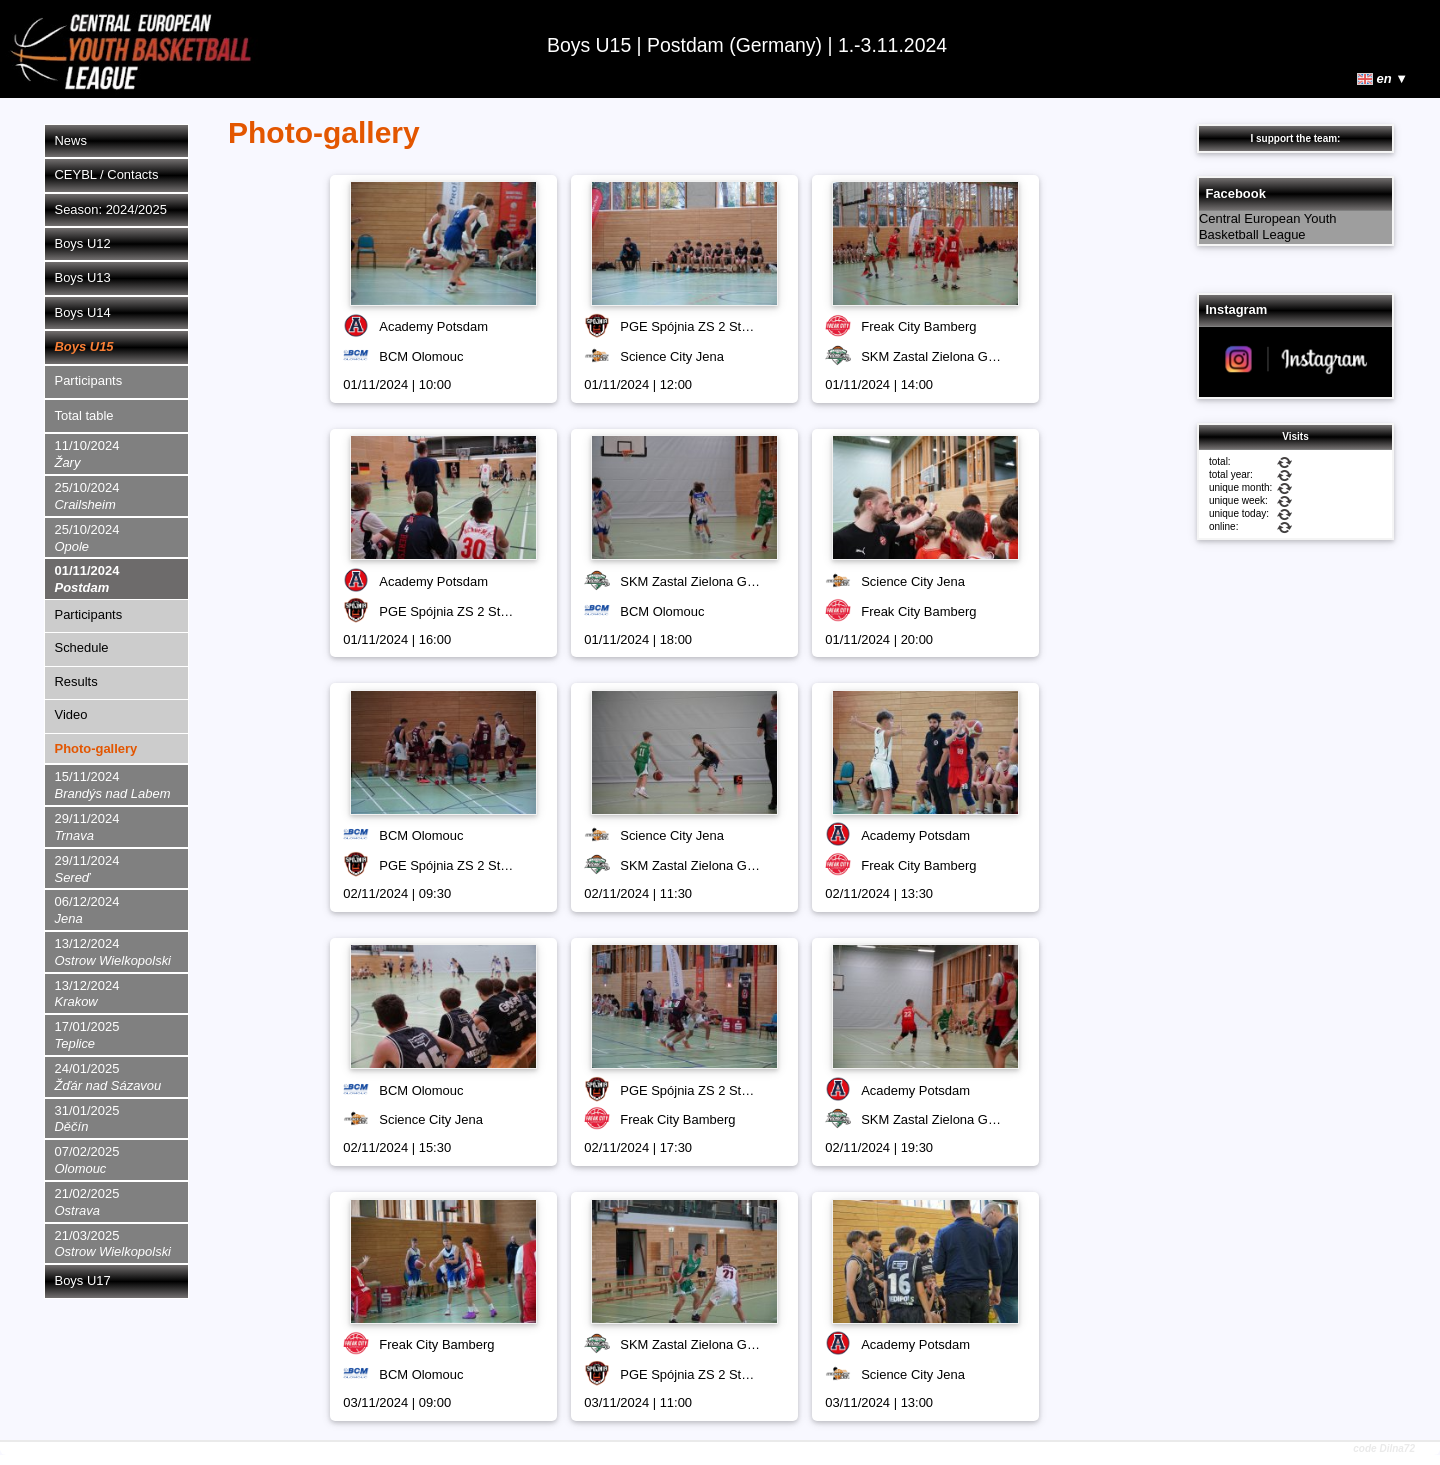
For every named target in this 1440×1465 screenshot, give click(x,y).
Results (76, 681)
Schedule (82, 647)
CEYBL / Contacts (107, 174)
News (71, 140)
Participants (89, 380)
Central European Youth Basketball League (1268, 227)
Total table (84, 415)
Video (71, 714)
